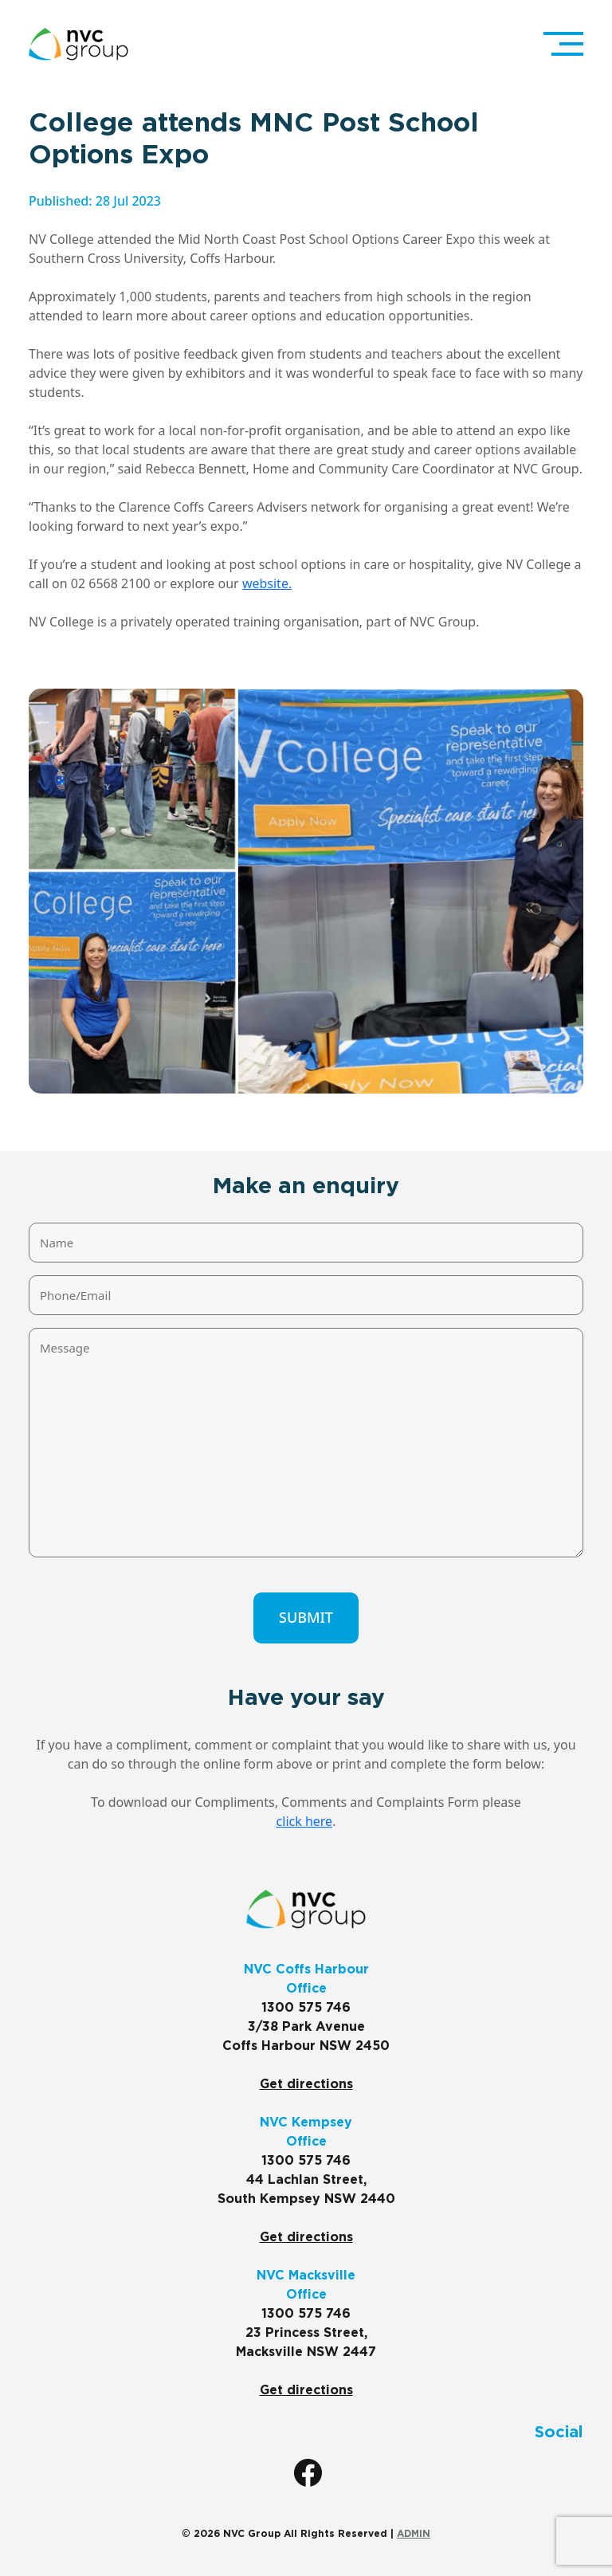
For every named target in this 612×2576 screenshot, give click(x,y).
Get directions (306, 2084)
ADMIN (413, 2534)
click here (305, 1821)
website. (267, 583)
